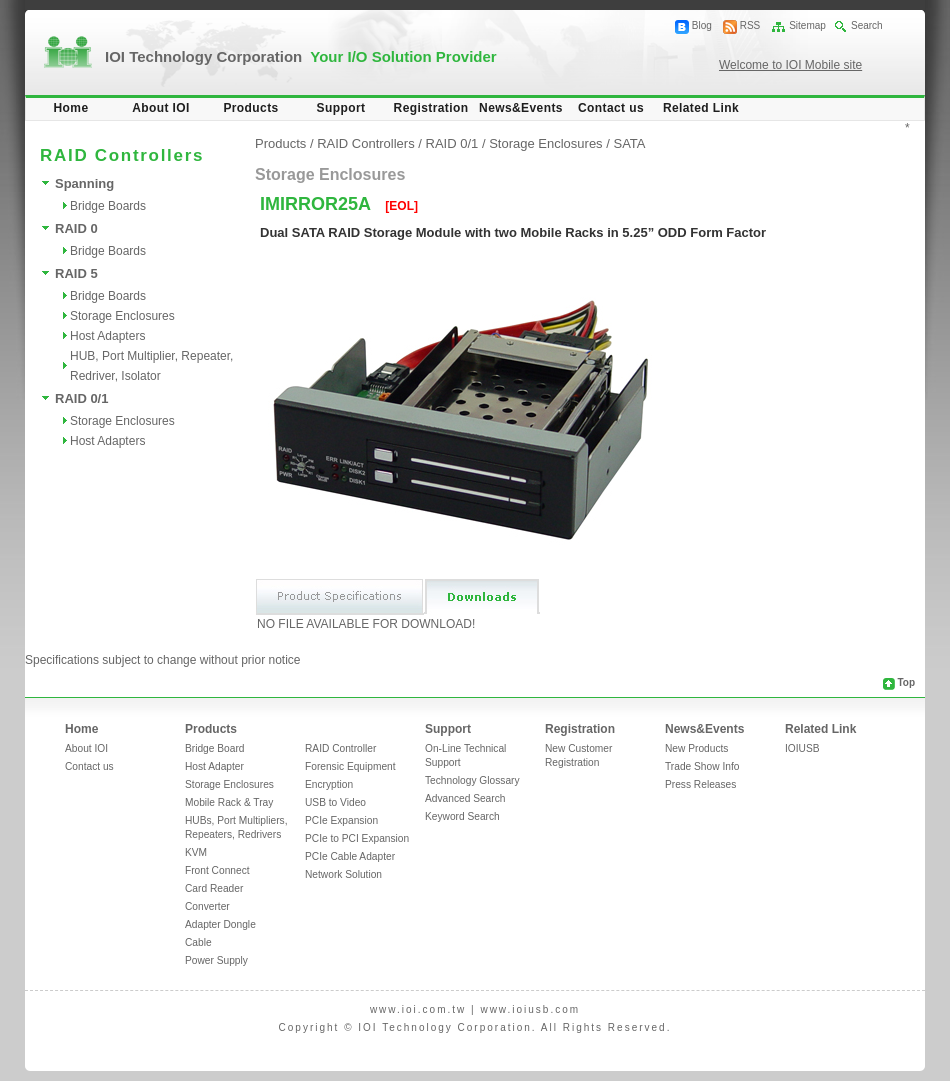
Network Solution (343, 874)
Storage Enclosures (122, 316)
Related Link (701, 108)
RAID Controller (340, 748)
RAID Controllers (366, 143)
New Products (696, 748)
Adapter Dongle (220, 924)
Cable (198, 942)
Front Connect (217, 870)
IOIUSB (802, 748)
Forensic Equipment (350, 766)
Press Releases (700, 784)
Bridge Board (214, 748)
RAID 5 (76, 273)
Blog (702, 25)
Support (341, 108)
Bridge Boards (108, 206)
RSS (750, 25)
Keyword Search (462, 816)
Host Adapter (214, 766)
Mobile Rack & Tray (229, 802)
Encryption (329, 784)
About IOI (161, 108)
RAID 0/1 (81, 398)
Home (71, 108)
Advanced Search (465, 798)
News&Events (521, 108)
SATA (629, 143)
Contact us (611, 108)
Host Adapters (107, 336)
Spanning (84, 183)
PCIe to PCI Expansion (357, 838)
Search (867, 25)
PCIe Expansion (341, 820)
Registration (431, 108)
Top (906, 682)
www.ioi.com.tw (418, 1009)
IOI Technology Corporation (301, 56)
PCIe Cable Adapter (350, 856)
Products (250, 108)
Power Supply (216, 960)
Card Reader (214, 888)
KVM (196, 852)
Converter (207, 906)
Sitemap (807, 25)
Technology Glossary (472, 780)
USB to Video (335, 802)
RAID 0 (76, 228)
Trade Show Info (702, 766)
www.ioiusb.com (530, 1009)
